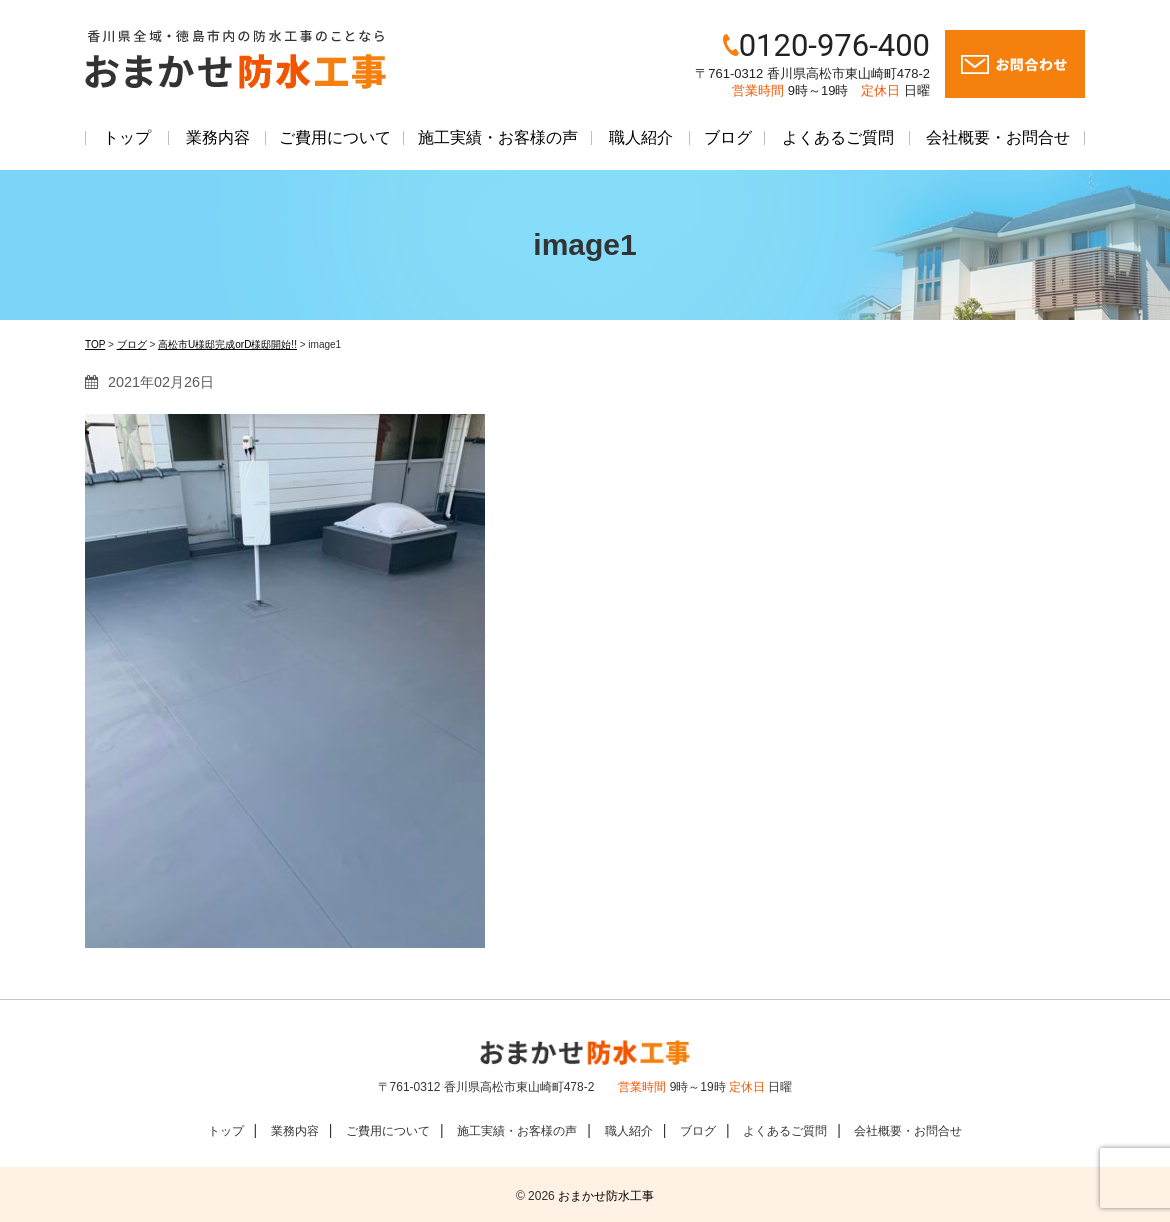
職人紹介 (641, 137)
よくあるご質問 (838, 137)
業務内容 (218, 137)
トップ (127, 137)
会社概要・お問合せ (998, 137)
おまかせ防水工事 (606, 1196)
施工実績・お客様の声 (498, 137)
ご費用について (335, 137)
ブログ (728, 137)
